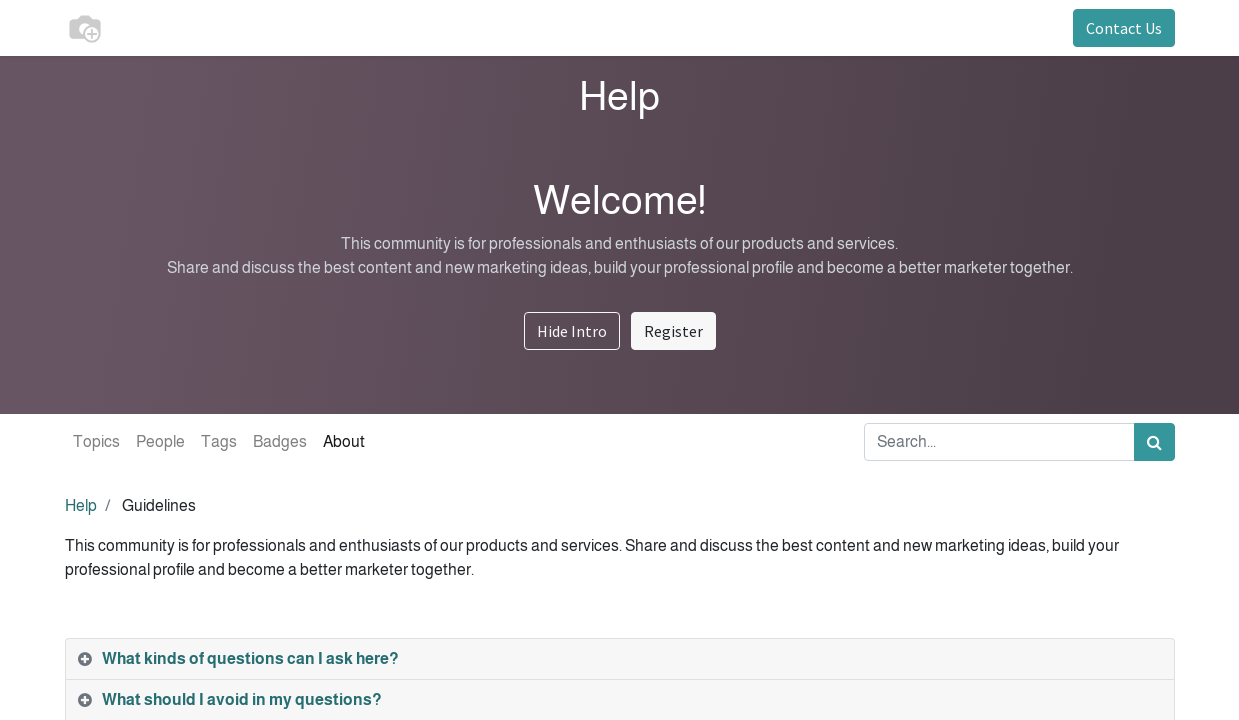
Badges (280, 441)
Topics (96, 441)
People (160, 441)
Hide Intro (572, 331)
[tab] (620, 659)
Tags (219, 441)
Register (673, 331)
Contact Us (1124, 28)
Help (81, 505)
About (344, 441)
